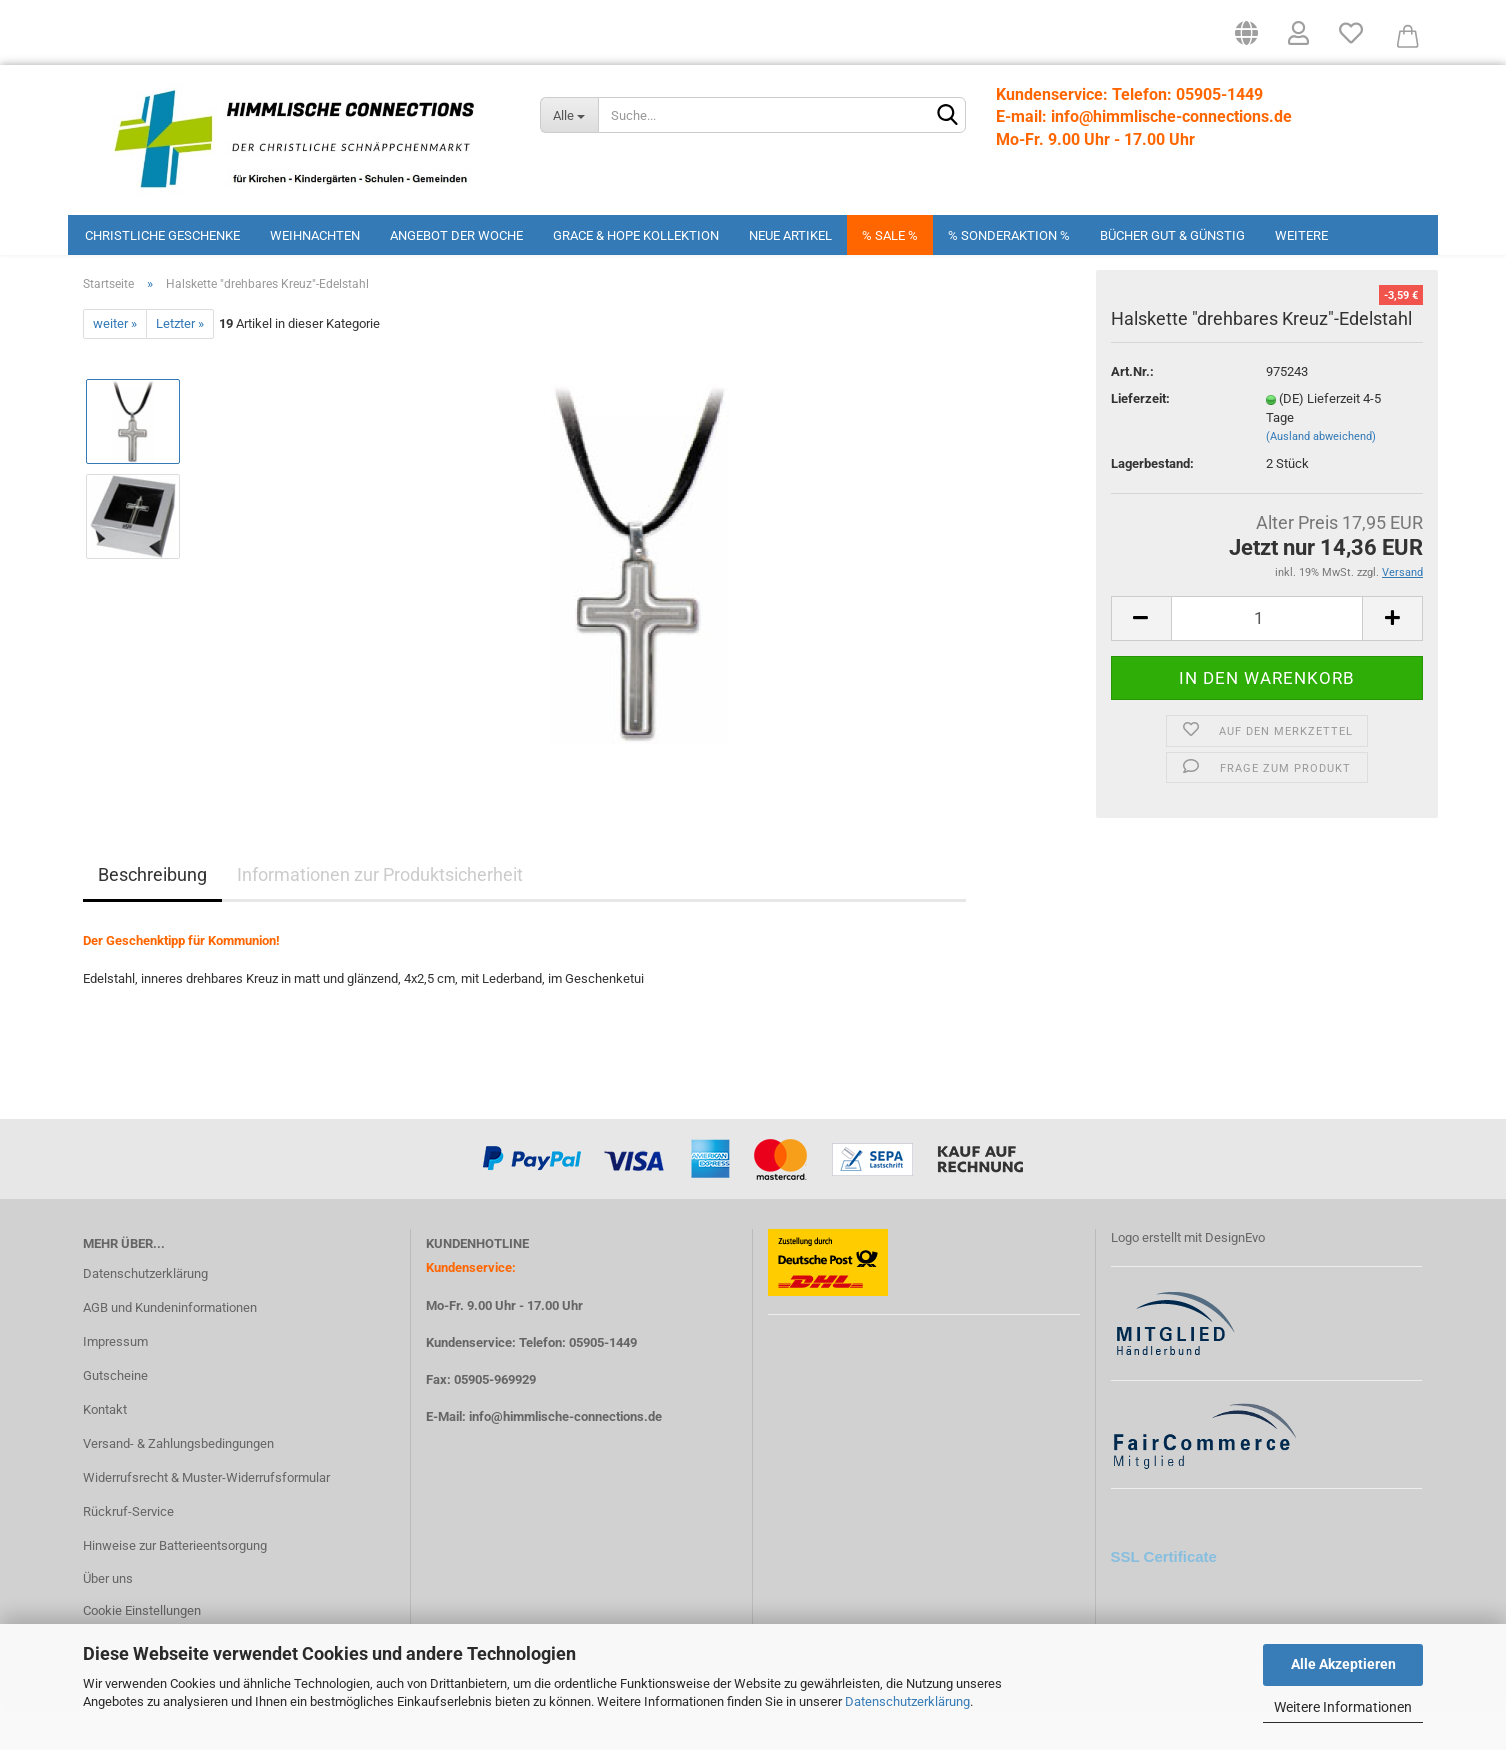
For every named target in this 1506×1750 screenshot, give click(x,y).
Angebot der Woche (456, 235)
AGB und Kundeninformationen (170, 1347)
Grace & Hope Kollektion (636, 235)
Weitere (1301, 235)
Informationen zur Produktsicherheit (380, 914)
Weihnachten (315, 235)
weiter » (115, 363)
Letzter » (180, 363)
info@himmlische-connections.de (565, 1456)
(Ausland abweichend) (1321, 476)
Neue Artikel (790, 235)
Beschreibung (152, 914)
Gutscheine (115, 1415)
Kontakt (105, 1449)
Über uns (108, 1618)
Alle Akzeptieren (1343, 1664)
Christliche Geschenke (162, 235)
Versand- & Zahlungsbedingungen (178, 1483)
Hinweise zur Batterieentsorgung (175, 1584)
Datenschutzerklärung (907, 1701)
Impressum (115, 1381)
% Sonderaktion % (1009, 235)
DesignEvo (1235, 1277)
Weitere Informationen (1343, 1707)
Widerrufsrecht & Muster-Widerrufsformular (206, 1516)
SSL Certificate (1164, 1595)
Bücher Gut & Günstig (1172, 235)
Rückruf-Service (128, 1550)
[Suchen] (947, 116)
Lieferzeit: (1140, 438)
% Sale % (890, 235)
